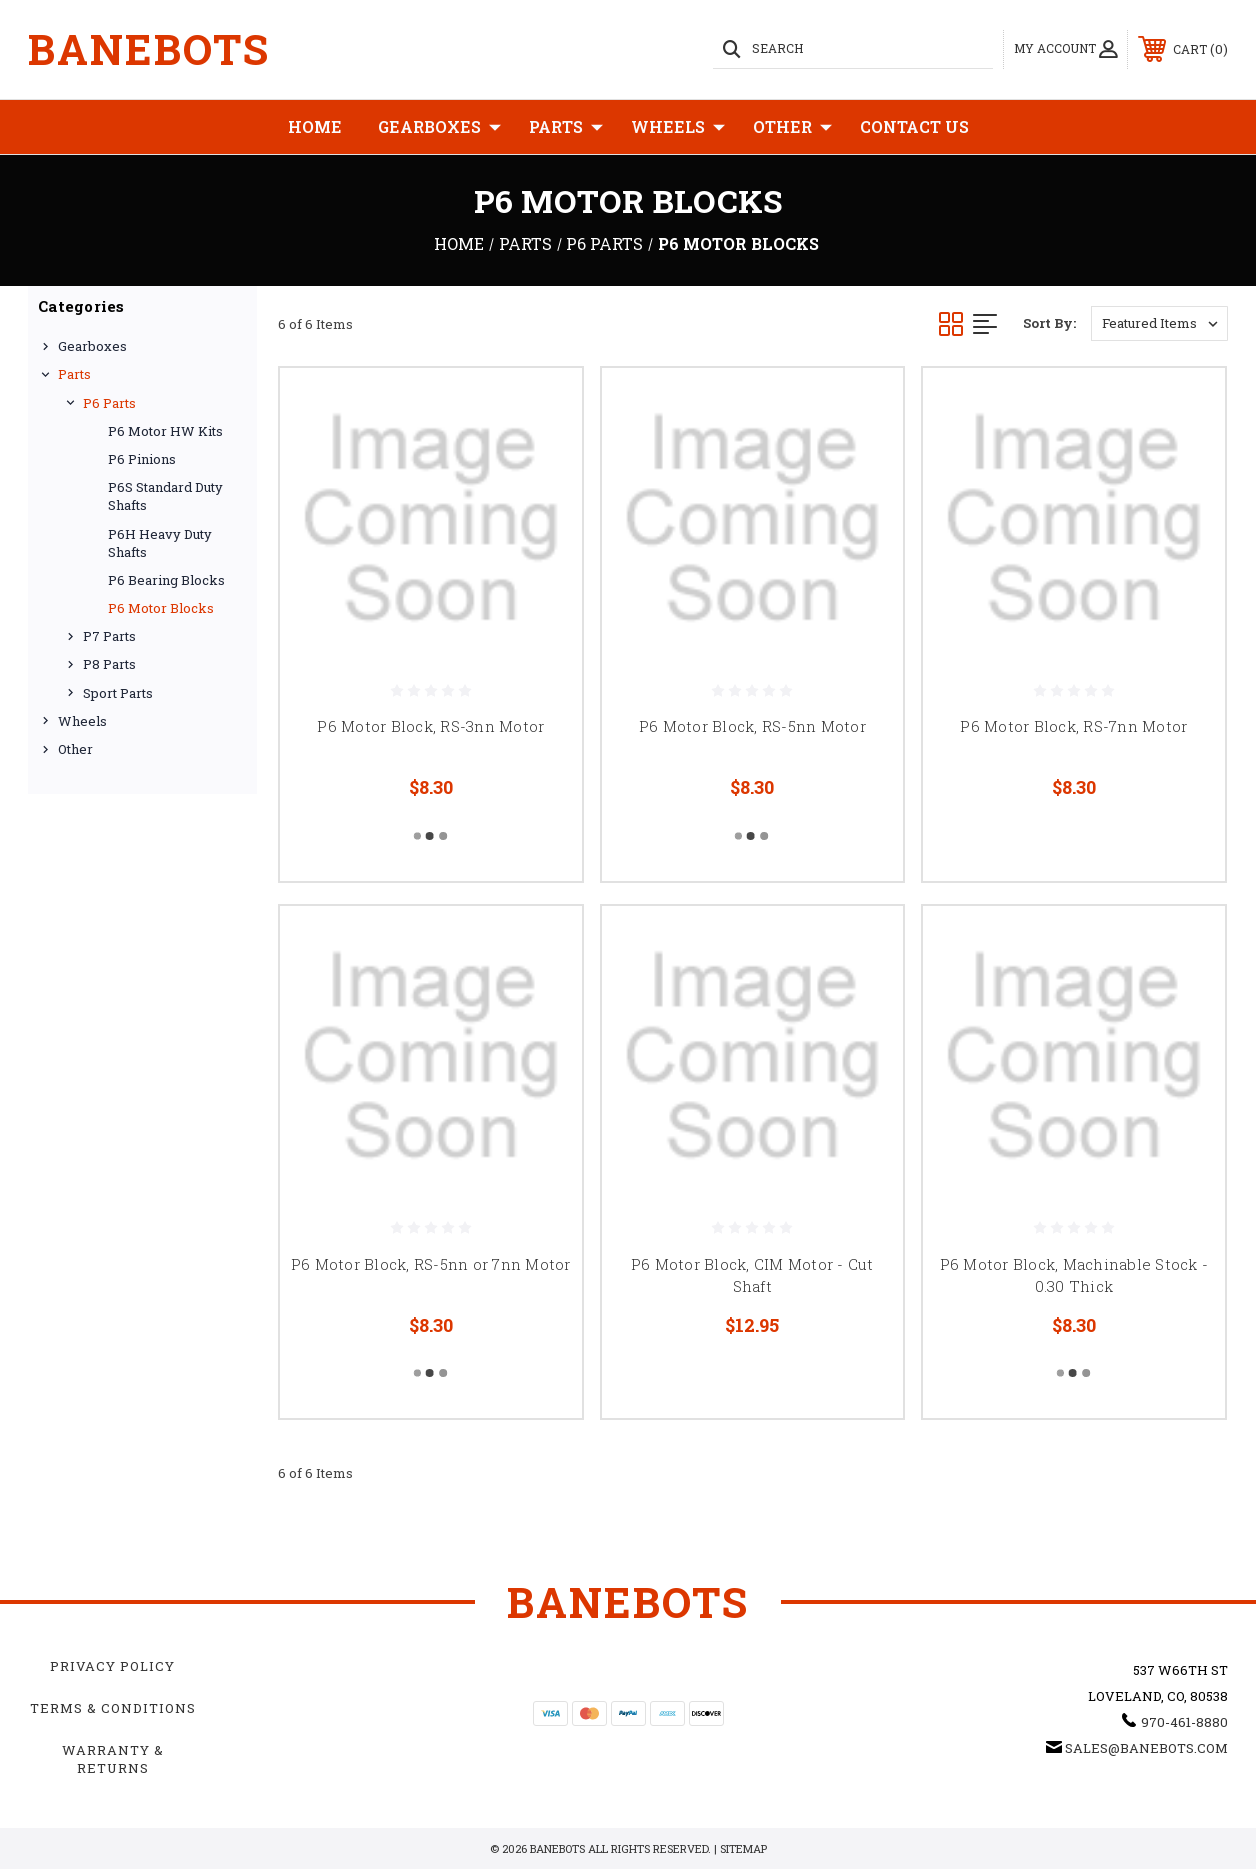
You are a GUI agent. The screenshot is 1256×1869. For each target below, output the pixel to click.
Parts (566, 127)
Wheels (678, 127)
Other (792, 127)
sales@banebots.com (1146, 1748)
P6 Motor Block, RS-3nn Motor (430, 726)
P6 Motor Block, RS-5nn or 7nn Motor (431, 1264)
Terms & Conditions (113, 1708)
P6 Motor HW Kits (165, 431)
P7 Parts (109, 636)
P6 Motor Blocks (161, 608)
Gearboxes (439, 127)
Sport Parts (118, 693)
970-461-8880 (1184, 1722)
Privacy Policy (112, 1666)
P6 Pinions (142, 459)
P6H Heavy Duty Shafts (160, 543)
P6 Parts (109, 403)
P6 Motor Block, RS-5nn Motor (752, 726)
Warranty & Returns (113, 1759)
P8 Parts (109, 664)
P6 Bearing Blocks (166, 580)
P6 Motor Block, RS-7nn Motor (1073, 726)
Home (315, 126)
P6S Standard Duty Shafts (165, 496)
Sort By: (1049, 323)
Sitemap (743, 1848)
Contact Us (914, 126)
